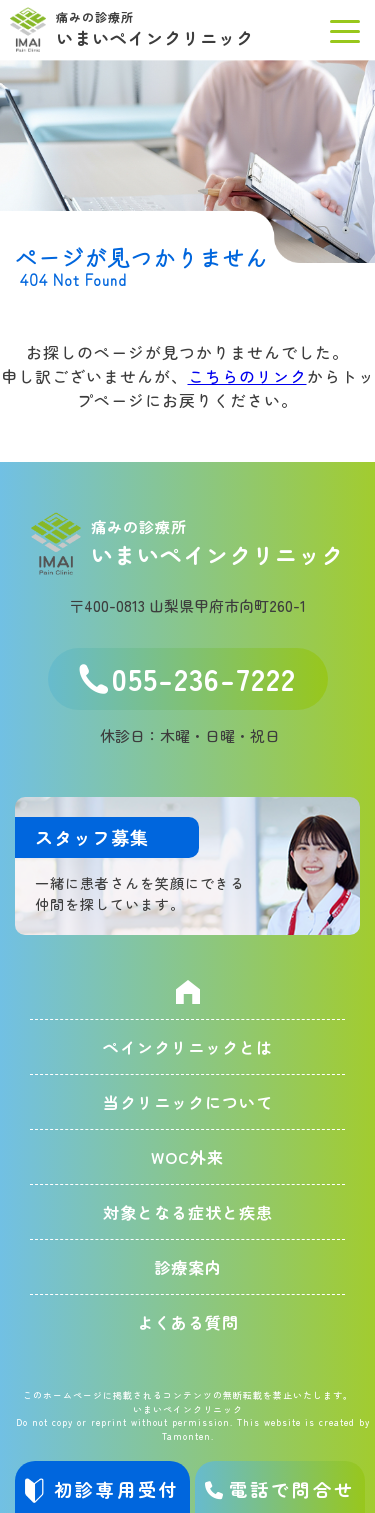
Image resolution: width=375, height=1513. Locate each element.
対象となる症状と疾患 (188, 1212)
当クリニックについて (188, 1102)
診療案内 (188, 1267)
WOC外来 (187, 1157)
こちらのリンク (247, 376)
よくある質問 (188, 1322)
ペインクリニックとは (188, 1047)
